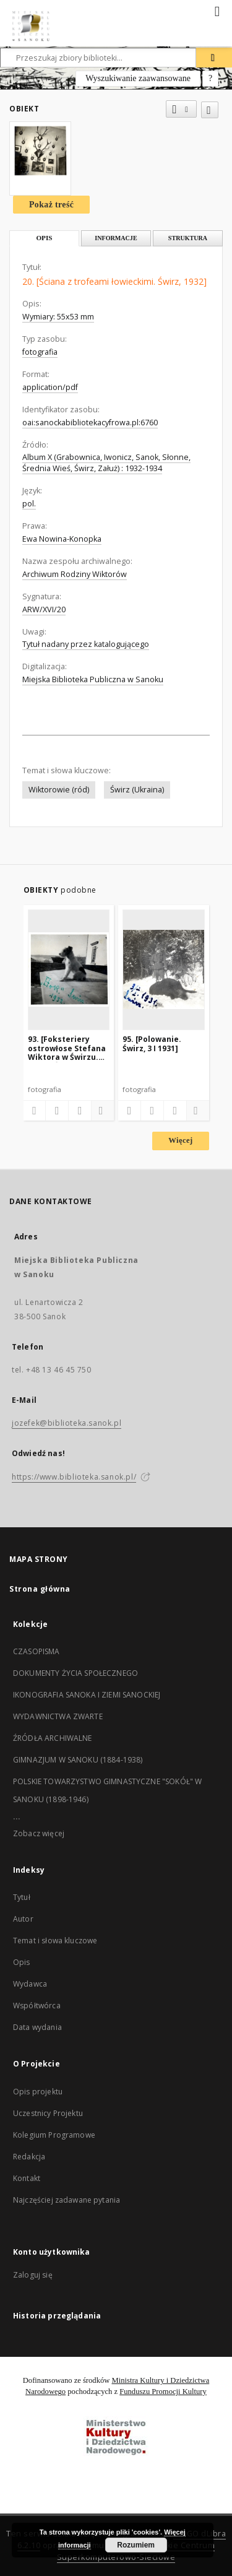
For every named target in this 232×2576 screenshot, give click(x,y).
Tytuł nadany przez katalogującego (85, 644)
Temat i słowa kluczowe (55, 1940)
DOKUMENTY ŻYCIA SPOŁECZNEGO (75, 1673)
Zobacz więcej (38, 1833)
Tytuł (21, 1897)
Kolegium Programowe (54, 2135)
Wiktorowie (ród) (58, 789)
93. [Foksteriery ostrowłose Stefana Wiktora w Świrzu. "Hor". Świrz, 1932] (67, 1048)
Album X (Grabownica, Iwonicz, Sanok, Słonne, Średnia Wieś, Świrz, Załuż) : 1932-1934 (106, 463)
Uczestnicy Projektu (48, 2113)
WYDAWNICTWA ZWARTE (58, 1716)
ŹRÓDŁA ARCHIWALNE (52, 1738)
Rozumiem (136, 2545)
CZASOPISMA (36, 1651)
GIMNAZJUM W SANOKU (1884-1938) (78, 1759)
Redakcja (29, 2156)
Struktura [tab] (187, 238)
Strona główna (40, 1589)
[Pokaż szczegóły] (101, 1111)
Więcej (180, 1140)
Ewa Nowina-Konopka (61, 539)
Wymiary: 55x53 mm (58, 316)
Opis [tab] (44, 237)
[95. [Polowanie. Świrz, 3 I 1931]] (163, 969)
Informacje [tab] (116, 238)
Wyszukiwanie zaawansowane (138, 78)
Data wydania (37, 2027)
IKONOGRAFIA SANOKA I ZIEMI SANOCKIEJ (86, 1694)
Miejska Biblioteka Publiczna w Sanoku (92, 679)
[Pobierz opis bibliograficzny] (57, 1111)
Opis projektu (37, 2091)
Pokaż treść (51, 204)
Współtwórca (37, 2005)
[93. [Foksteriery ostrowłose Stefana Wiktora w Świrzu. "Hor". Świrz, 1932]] (69, 969)
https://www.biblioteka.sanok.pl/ (74, 1477)
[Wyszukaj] (214, 57)
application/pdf (50, 387)
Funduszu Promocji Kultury (163, 2391)
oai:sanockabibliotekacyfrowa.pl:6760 (90, 422)
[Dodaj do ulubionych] (209, 110)
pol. (29, 503)
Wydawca (30, 1984)
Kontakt (26, 2178)
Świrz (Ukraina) (137, 789)
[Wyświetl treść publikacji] (80, 1111)
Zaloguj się (33, 2275)
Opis (21, 1962)
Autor (23, 1919)
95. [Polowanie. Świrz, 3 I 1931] (151, 1043)
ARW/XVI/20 (44, 609)
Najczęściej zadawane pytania (66, 2200)
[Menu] (218, 10)
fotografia (40, 352)
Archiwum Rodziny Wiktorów (74, 574)
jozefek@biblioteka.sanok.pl (66, 1423)
